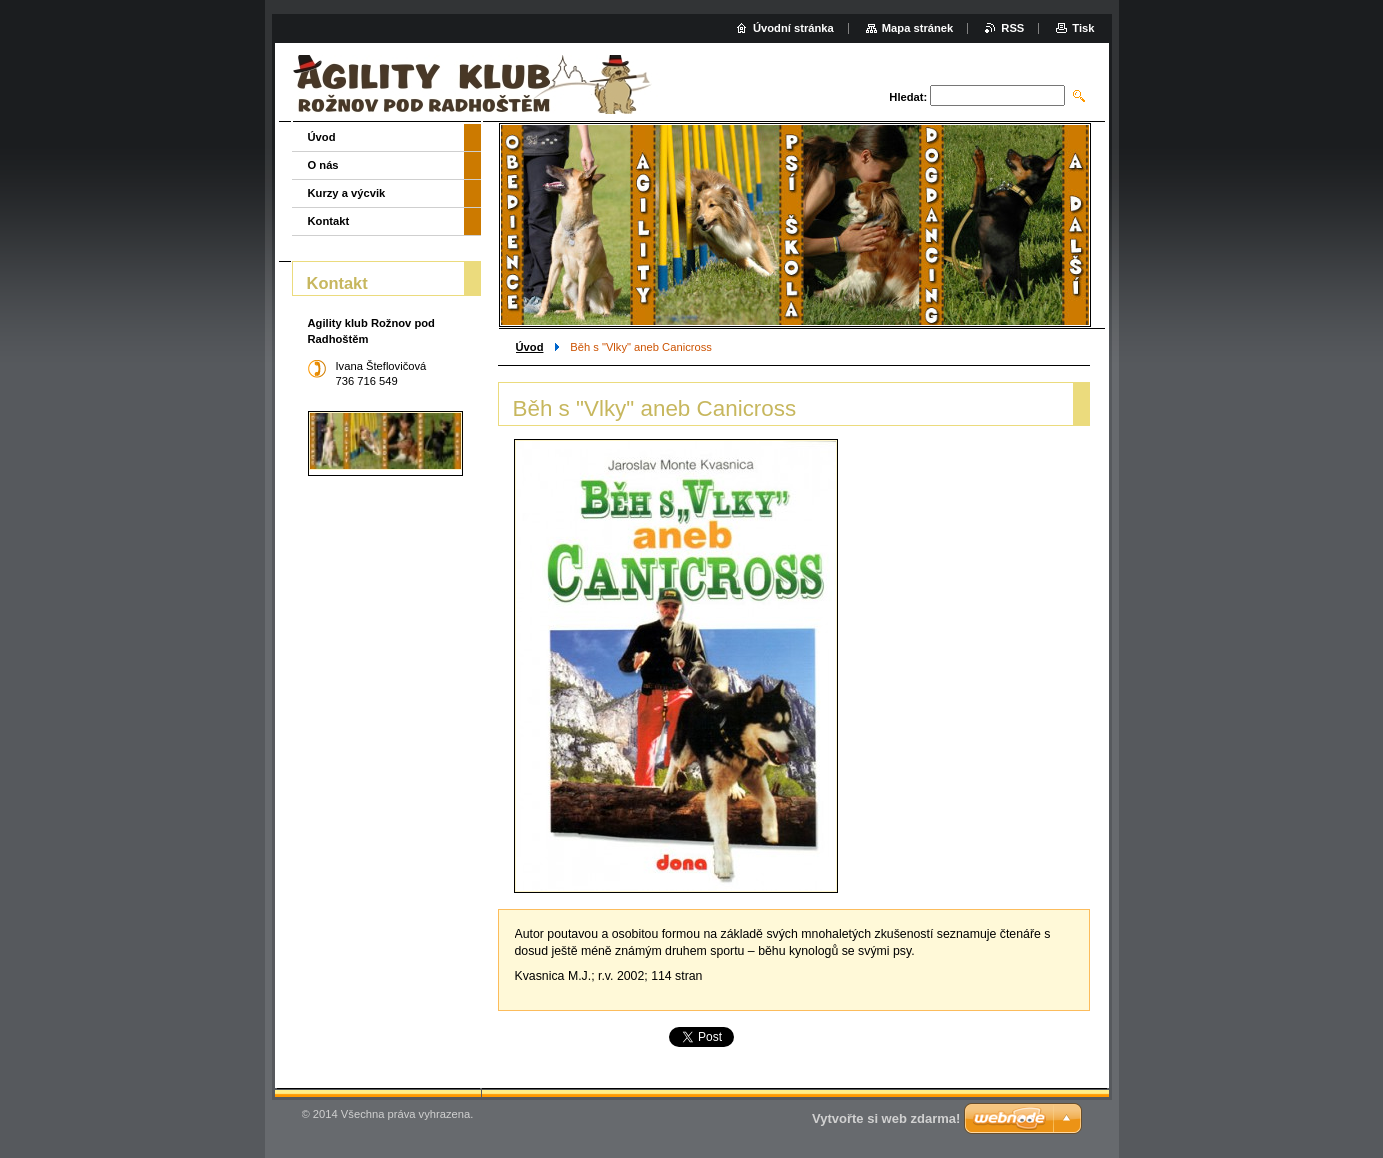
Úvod (530, 347)
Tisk (1083, 28)
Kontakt (329, 221)
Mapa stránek (918, 28)
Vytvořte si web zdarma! (886, 1118)
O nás (323, 165)
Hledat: (908, 97)
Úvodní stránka (793, 28)
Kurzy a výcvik (347, 193)
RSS (1012, 28)
